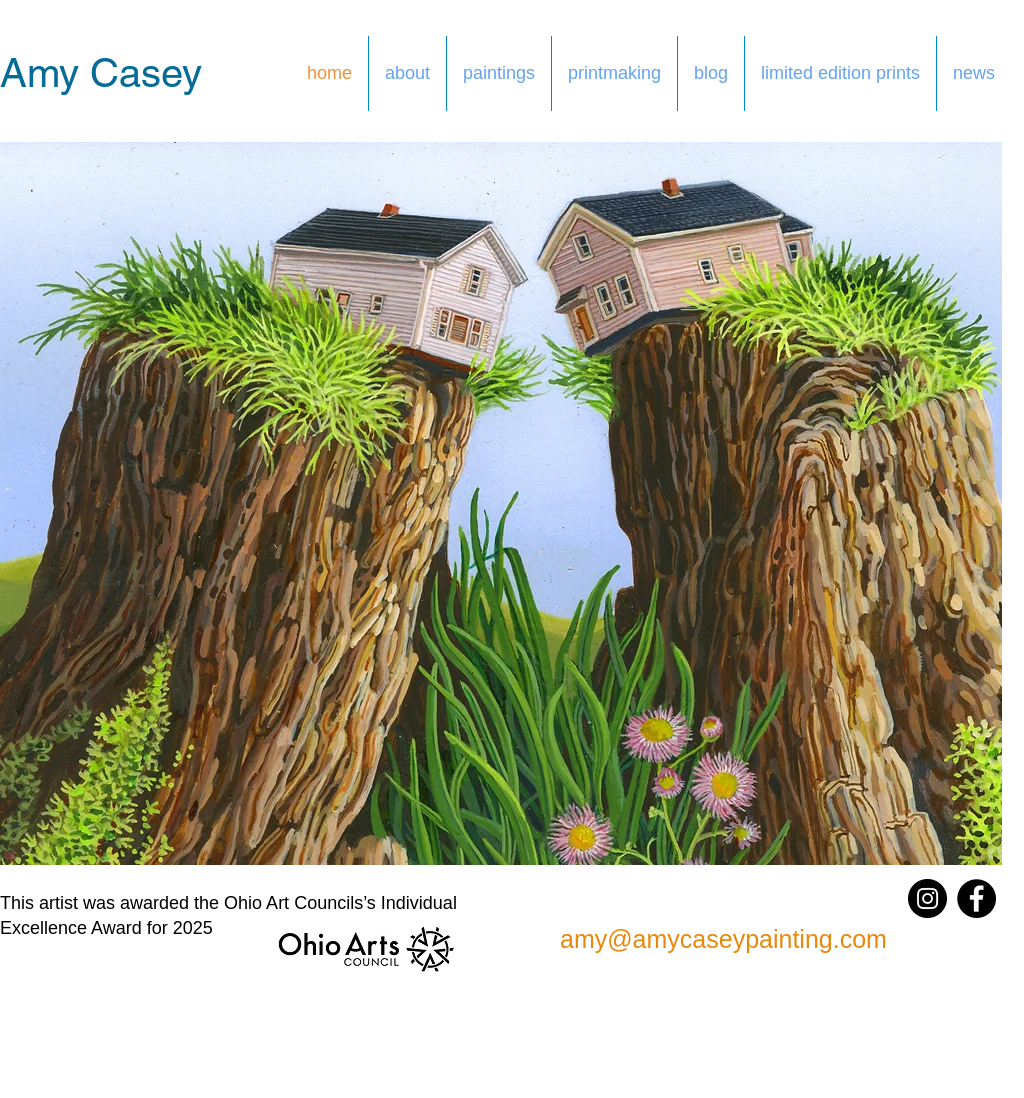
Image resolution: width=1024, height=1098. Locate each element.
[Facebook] (976, 898)
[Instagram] (927, 898)
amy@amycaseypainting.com (723, 939)
